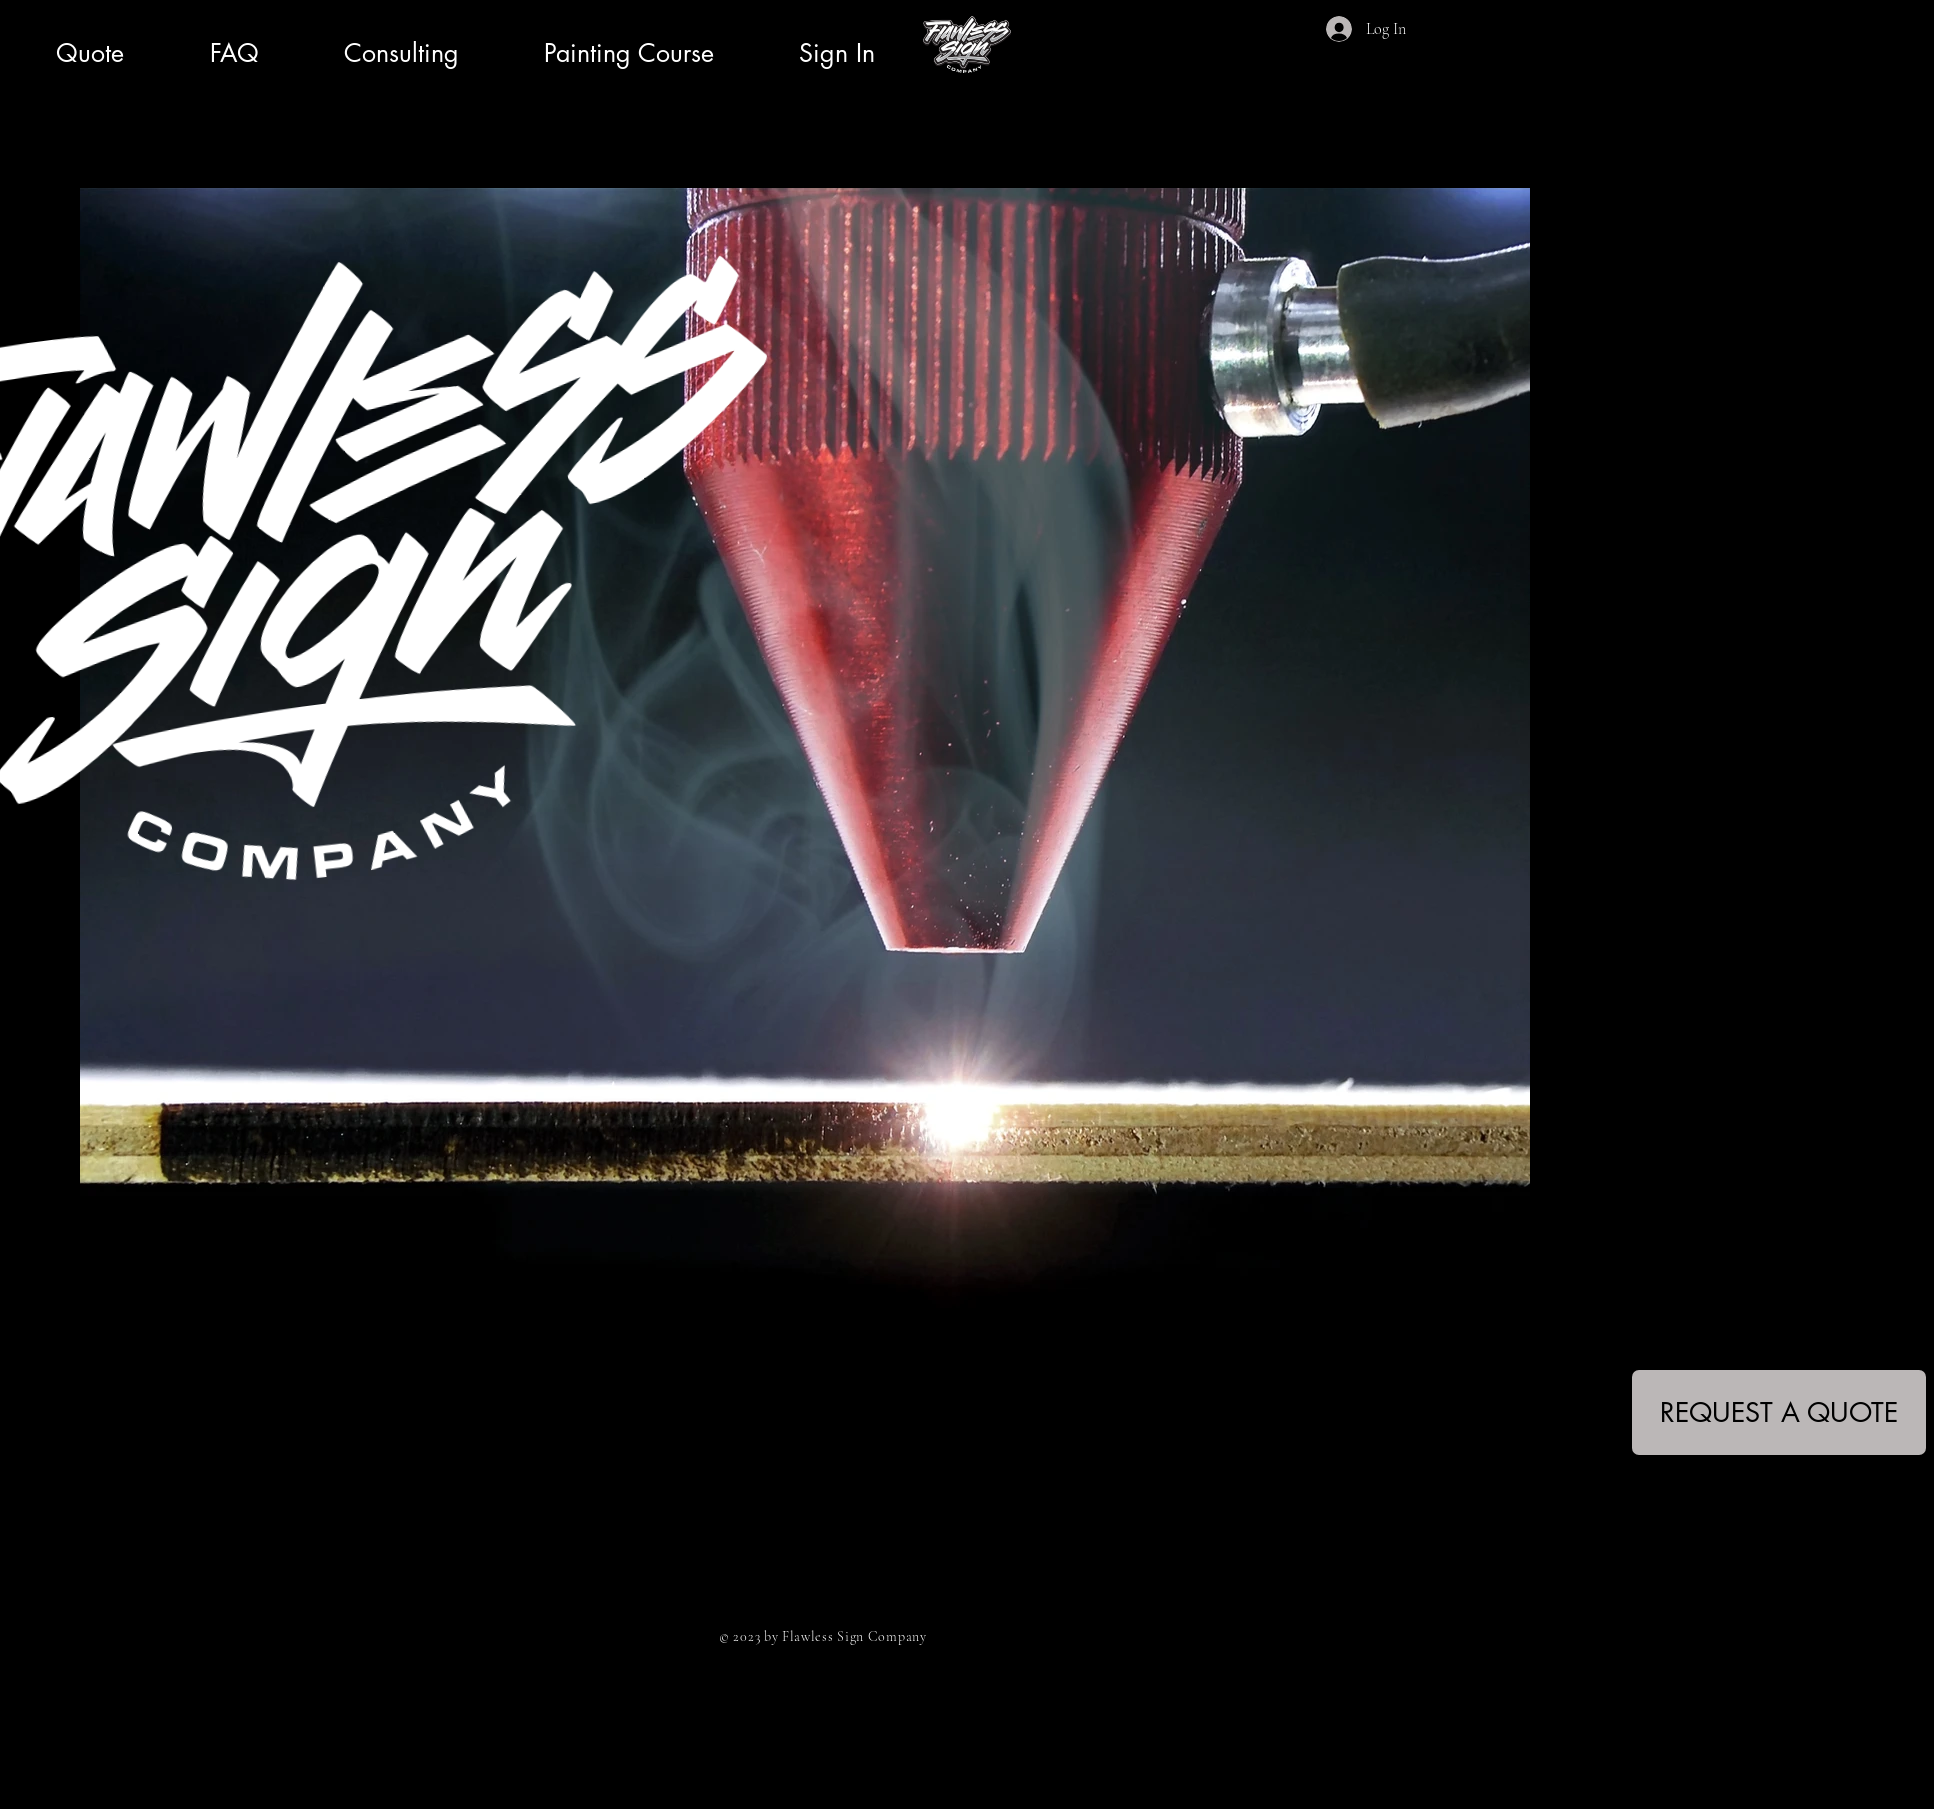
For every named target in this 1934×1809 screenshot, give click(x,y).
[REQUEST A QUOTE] (1779, 1412)
